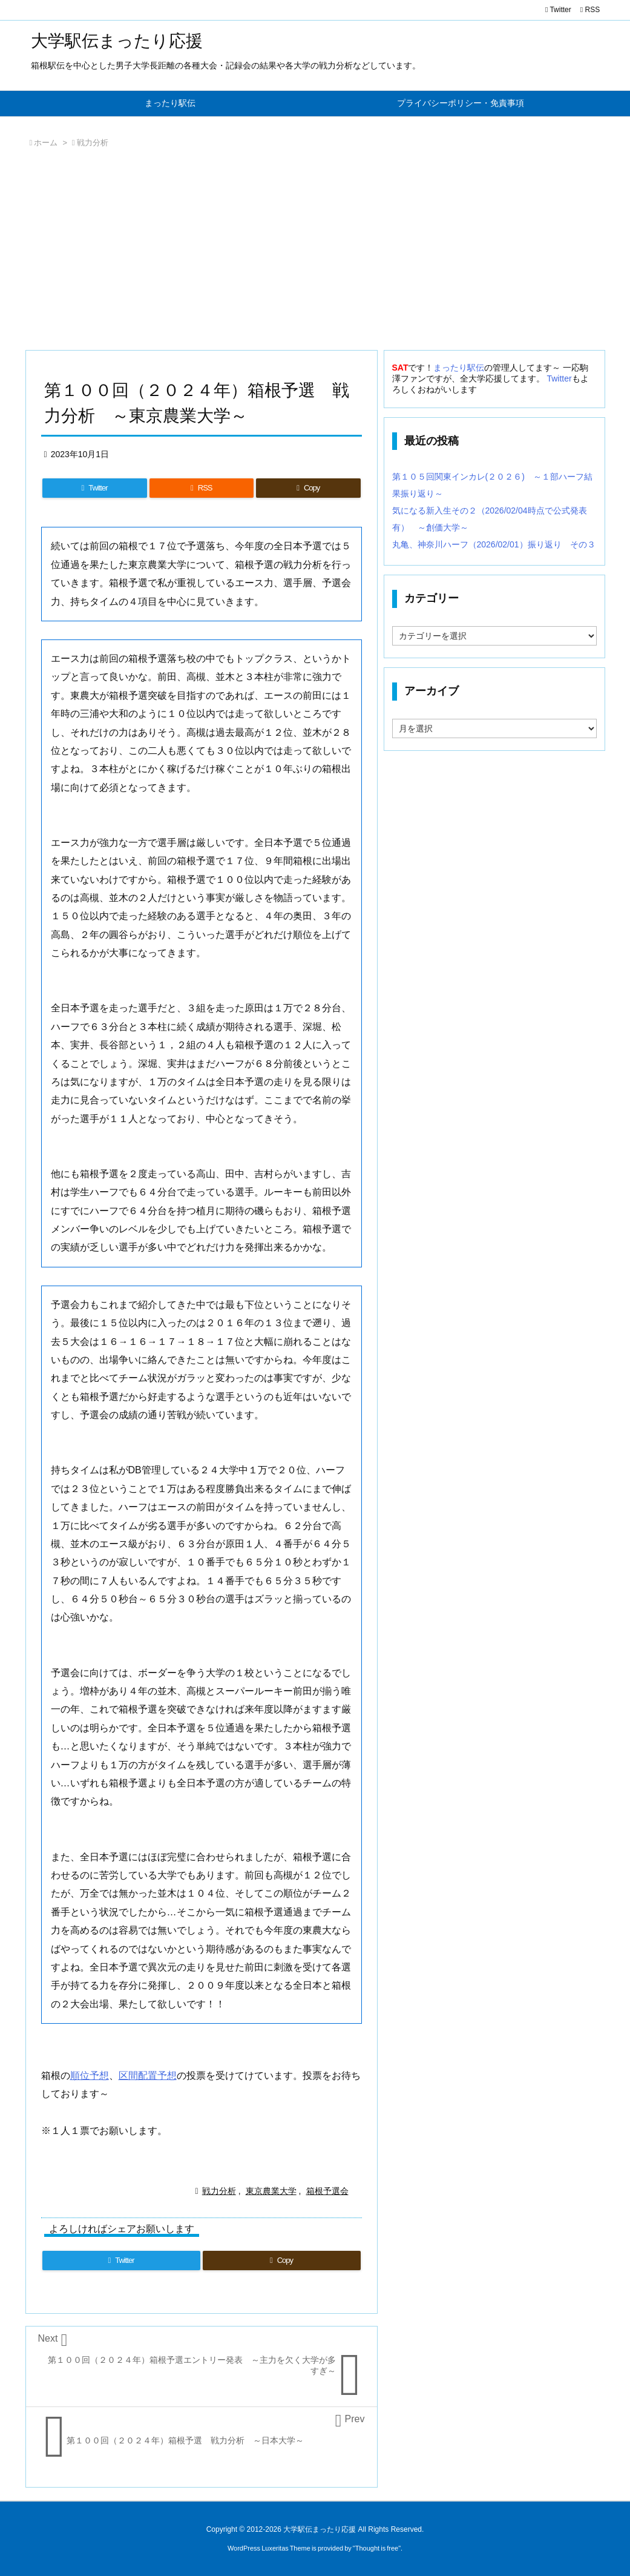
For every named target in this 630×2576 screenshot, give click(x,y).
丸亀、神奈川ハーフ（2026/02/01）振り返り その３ (494, 544)
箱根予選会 (327, 2191)
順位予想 (89, 2075)
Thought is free (376, 2548)
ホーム (45, 142)
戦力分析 (92, 142)
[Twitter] (94, 488)
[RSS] (201, 488)
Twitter (558, 378)
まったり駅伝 (458, 367)
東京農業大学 (271, 2191)
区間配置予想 (148, 2075)
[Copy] (308, 488)
